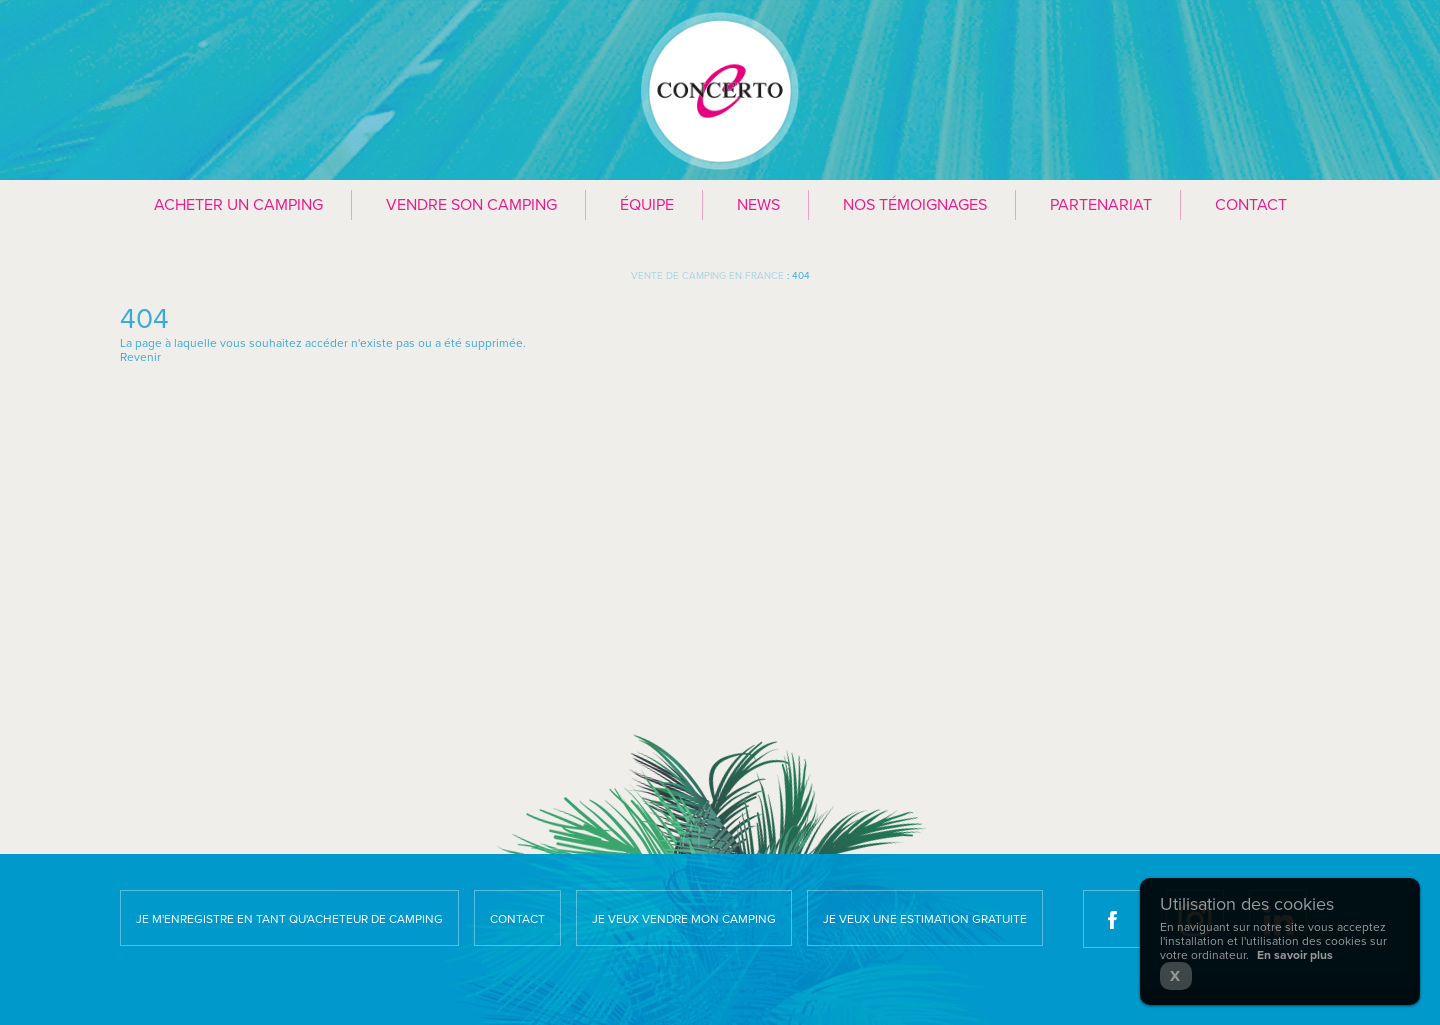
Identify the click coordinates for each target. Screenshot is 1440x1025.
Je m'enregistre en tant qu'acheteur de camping (289, 919)
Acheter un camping (238, 205)
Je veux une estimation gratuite (925, 919)
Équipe (647, 205)
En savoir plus (1295, 955)
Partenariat (1101, 205)
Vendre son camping (471, 205)
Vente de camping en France (707, 276)
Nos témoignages (915, 205)
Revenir (140, 357)
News (758, 205)
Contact (1251, 205)
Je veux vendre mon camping (684, 919)
